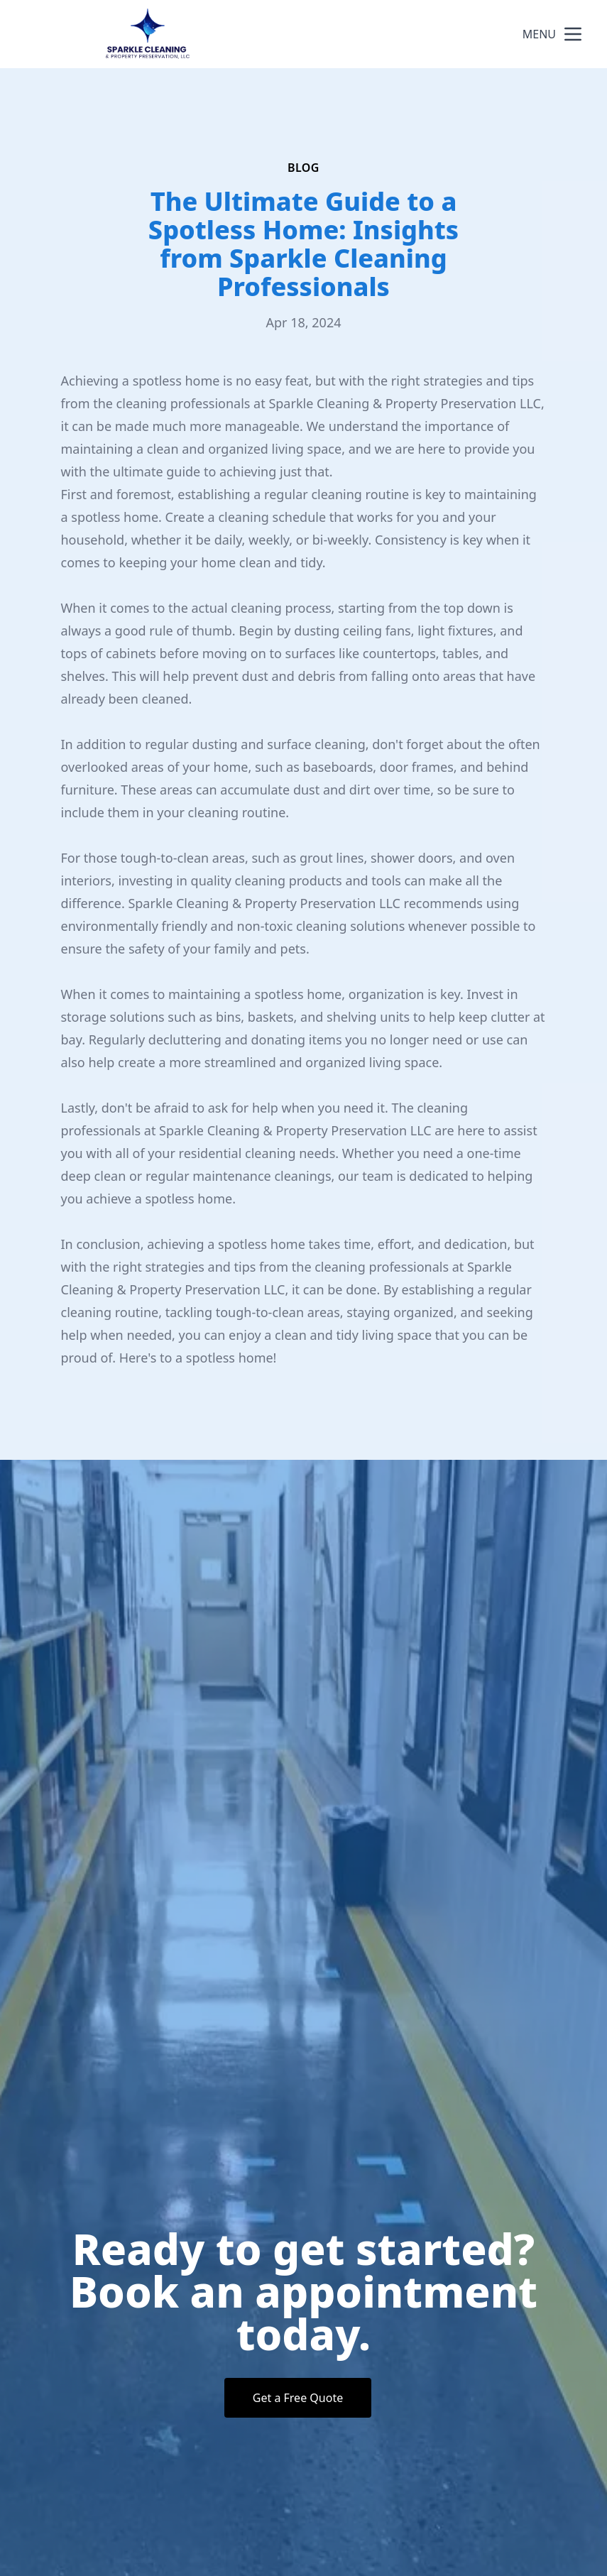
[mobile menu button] (573, 34)
